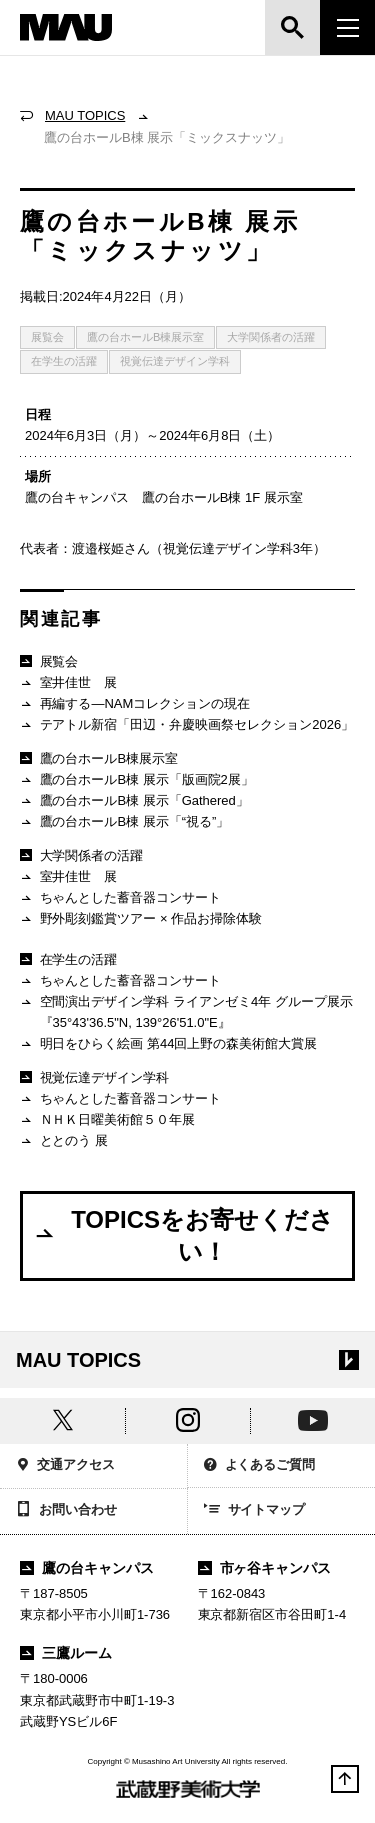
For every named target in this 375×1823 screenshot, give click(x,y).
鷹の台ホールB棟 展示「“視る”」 (124, 822)
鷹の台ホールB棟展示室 (145, 337)
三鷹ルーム (66, 1653)
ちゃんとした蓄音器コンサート (120, 898)
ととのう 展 (64, 1141)
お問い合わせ (66, 1511)
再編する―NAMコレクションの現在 (135, 704)
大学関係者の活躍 (271, 337)
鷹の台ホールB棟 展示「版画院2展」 (137, 780)
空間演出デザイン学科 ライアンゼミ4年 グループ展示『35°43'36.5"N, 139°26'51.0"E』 (186, 1011)
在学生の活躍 (64, 361)
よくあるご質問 (260, 1466)
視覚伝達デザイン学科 (175, 361)
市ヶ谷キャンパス (265, 1568)
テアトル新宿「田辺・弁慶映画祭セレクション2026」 (187, 725)
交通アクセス (65, 1466)
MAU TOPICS (85, 115)
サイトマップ (255, 1511)
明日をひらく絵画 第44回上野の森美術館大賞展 (168, 1044)
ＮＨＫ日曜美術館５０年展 (107, 1120)
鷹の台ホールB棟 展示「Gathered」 (134, 801)
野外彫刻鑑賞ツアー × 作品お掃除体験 (141, 919)
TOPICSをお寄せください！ (183, 1235)
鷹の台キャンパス (87, 1568)
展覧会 (47, 337)
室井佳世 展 (68, 683)
